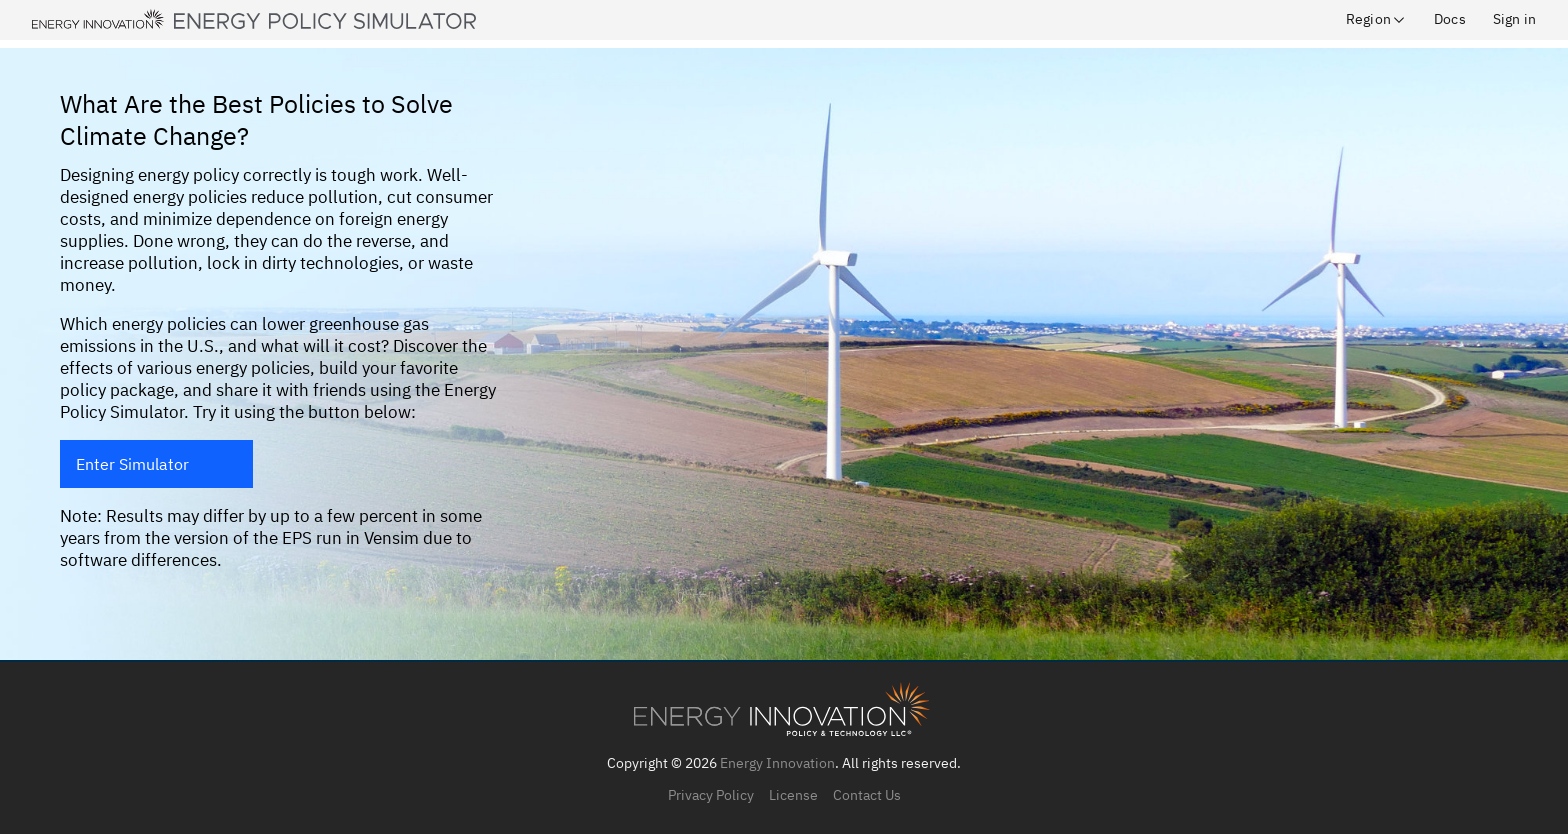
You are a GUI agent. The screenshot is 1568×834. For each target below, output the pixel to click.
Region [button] (1376, 19)
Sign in (1514, 19)
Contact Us (867, 795)
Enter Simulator (132, 464)
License (793, 795)
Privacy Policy (711, 795)
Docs (1450, 19)
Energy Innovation (777, 763)
